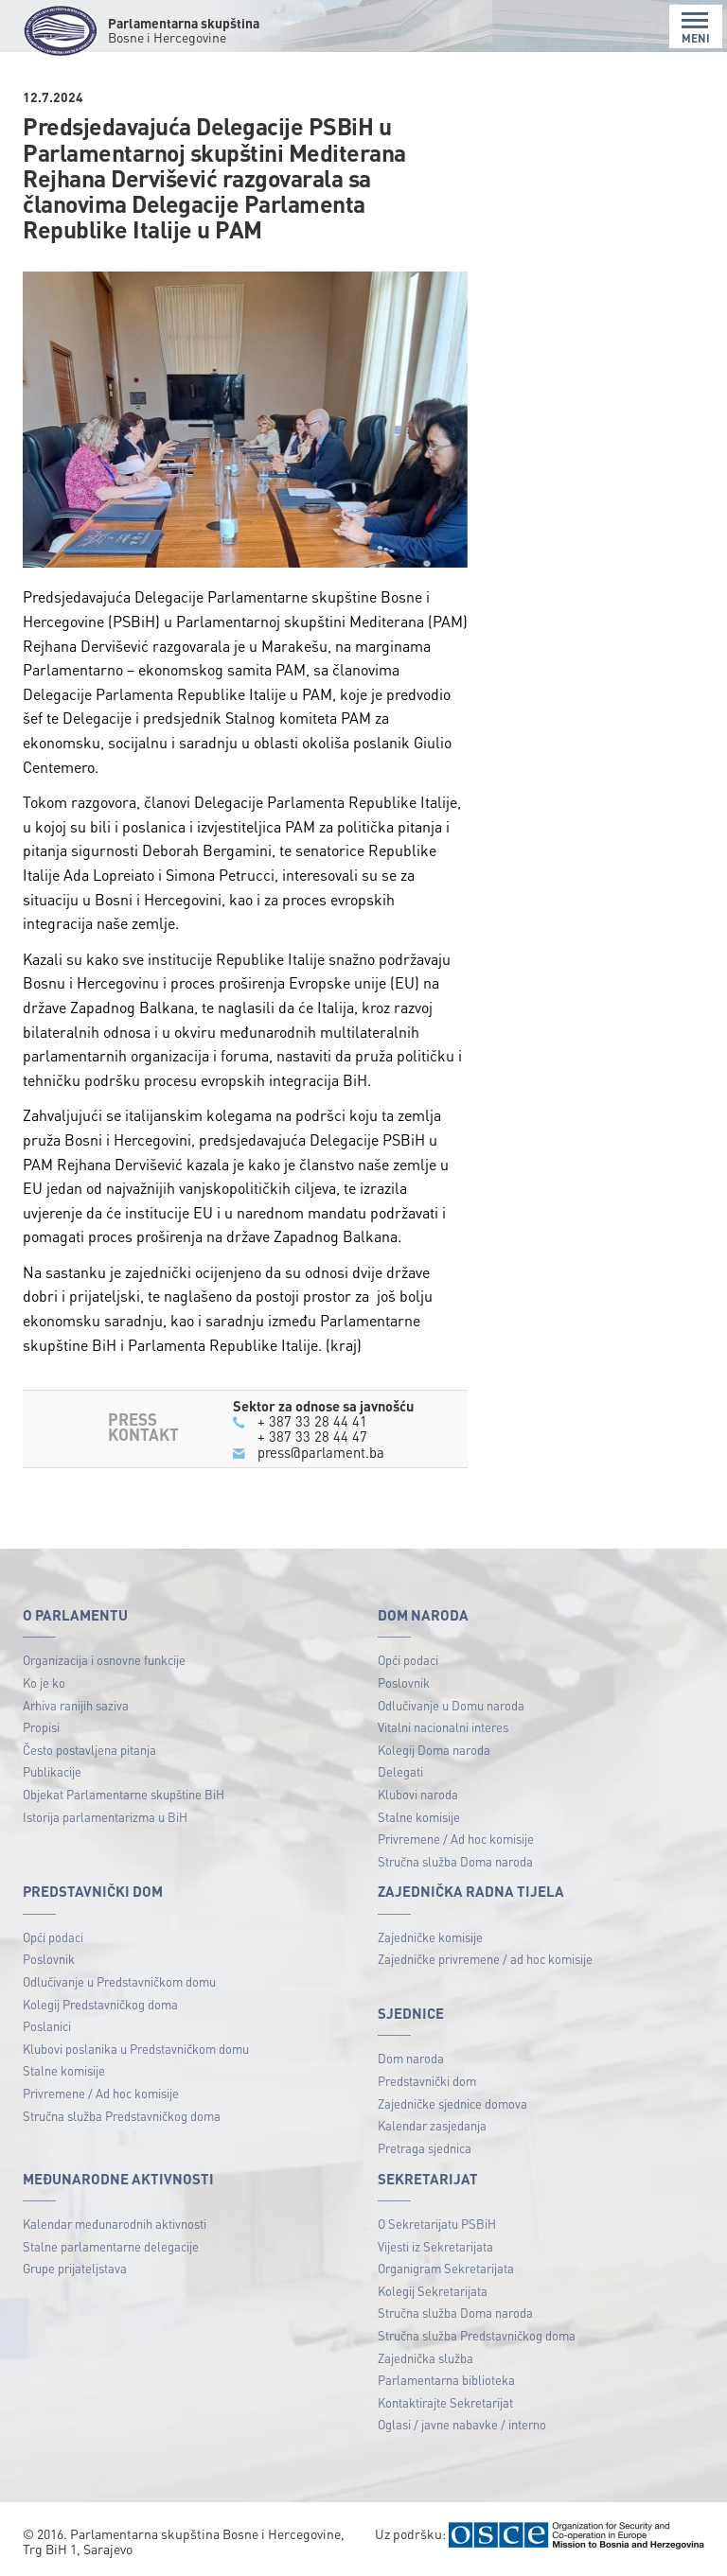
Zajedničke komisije (430, 1937)
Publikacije (52, 1771)
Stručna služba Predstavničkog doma (122, 2116)
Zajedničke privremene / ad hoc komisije (485, 1959)
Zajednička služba (425, 2358)
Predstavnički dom (427, 2081)
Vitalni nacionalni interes (443, 1727)
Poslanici (47, 2026)
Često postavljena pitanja (89, 1750)
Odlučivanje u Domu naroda (451, 1705)
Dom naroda (411, 2058)
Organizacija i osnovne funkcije (104, 1660)
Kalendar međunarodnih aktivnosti (114, 2224)
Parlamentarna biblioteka (446, 2380)
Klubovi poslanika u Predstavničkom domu (136, 2049)
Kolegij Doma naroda (434, 1750)
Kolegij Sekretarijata (433, 2291)
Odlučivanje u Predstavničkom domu (119, 1981)
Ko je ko (44, 1682)
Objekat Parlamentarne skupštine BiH (123, 1794)
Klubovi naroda (418, 1794)
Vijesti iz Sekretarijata (435, 2246)
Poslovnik (404, 1682)
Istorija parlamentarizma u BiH (105, 1817)
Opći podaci (408, 1660)
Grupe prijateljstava (75, 2268)
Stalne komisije (419, 1817)
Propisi (41, 1727)
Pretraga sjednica (424, 2148)
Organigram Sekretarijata (446, 2268)
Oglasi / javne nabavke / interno (462, 2424)
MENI (696, 27)
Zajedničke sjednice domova (452, 2103)
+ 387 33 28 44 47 (312, 1436)
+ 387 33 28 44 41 (312, 1420)
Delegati (400, 1771)
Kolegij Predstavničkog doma (100, 2004)
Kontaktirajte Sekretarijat (445, 2402)
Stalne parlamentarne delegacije (111, 2246)
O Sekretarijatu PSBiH (437, 2224)
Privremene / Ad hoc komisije (456, 1839)
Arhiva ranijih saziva (76, 1705)
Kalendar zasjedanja (432, 2125)
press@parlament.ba (320, 1452)
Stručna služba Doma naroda (455, 1861)
